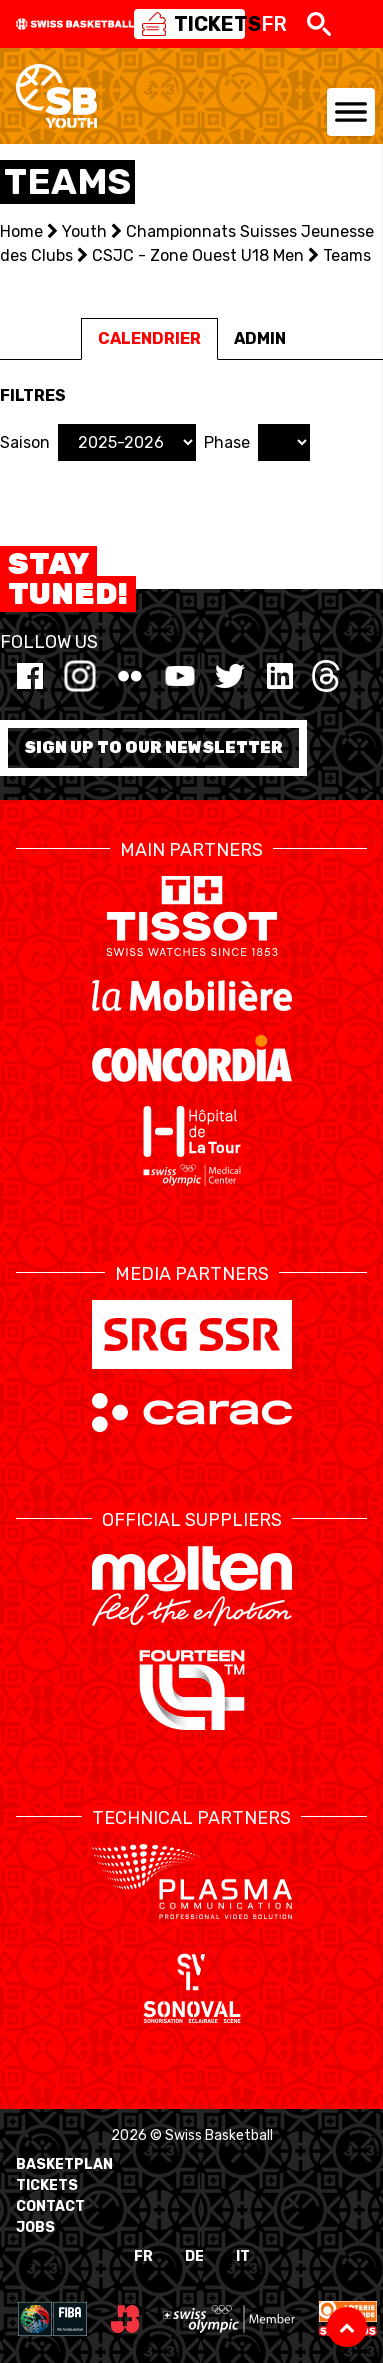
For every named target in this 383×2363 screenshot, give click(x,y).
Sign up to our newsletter (153, 747)
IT (243, 2256)
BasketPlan (64, 2164)
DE (194, 2256)
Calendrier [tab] (149, 338)
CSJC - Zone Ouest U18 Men (198, 255)
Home (21, 231)
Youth (84, 231)
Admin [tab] (260, 338)
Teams (347, 255)
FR (143, 2256)
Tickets (47, 2185)
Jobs (35, 2227)
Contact (50, 2206)
